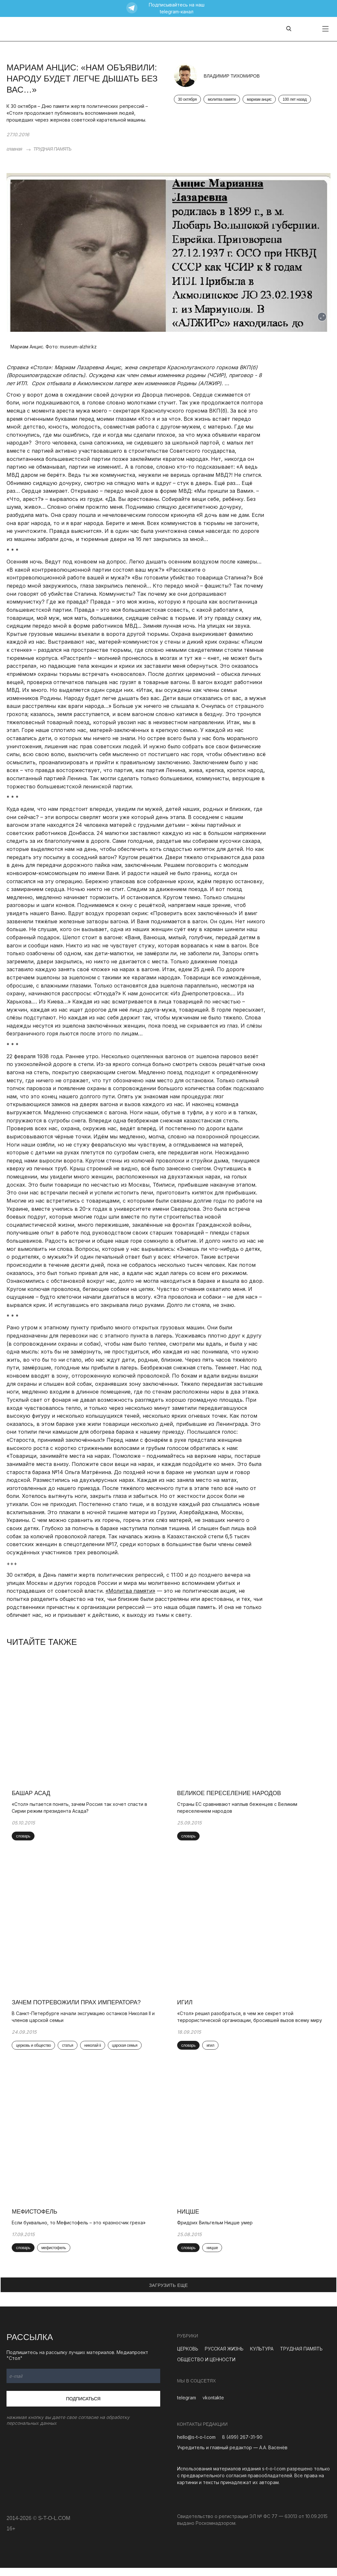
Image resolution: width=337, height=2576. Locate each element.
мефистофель (55, 2256)
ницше (213, 2256)
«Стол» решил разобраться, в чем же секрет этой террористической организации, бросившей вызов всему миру (250, 2021)
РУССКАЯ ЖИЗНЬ (224, 2357)
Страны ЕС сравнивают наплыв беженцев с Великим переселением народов (238, 1810)
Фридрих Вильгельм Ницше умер (216, 2230)
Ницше (189, 2219)
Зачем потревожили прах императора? (77, 2007)
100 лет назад (295, 99)
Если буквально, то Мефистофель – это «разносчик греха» (80, 2230)
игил (212, 2050)
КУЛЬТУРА (262, 2357)
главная (14, 149)
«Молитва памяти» (130, 1591)
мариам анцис (259, 99)
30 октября (187, 99)
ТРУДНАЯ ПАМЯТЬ (52, 149)
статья (68, 2050)
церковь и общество (34, 2050)
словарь (24, 1839)
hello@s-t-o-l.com (196, 2445)
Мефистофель (36, 2219)
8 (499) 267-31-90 (242, 2445)
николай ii (93, 2050)
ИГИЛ (186, 2007)
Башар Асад (32, 1796)
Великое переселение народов (230, 1796)
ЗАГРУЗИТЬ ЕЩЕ (168, 2293)
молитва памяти (222, 99)
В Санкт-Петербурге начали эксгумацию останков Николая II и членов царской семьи (84, 2021)
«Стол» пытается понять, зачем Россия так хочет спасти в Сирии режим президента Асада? (80, 1810)
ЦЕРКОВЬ (187, 2357)
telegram (186, 2405)
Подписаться (83, 2406)
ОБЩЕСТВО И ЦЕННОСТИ (206, 2367)
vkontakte (213, 2405)
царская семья (126, 2050)
